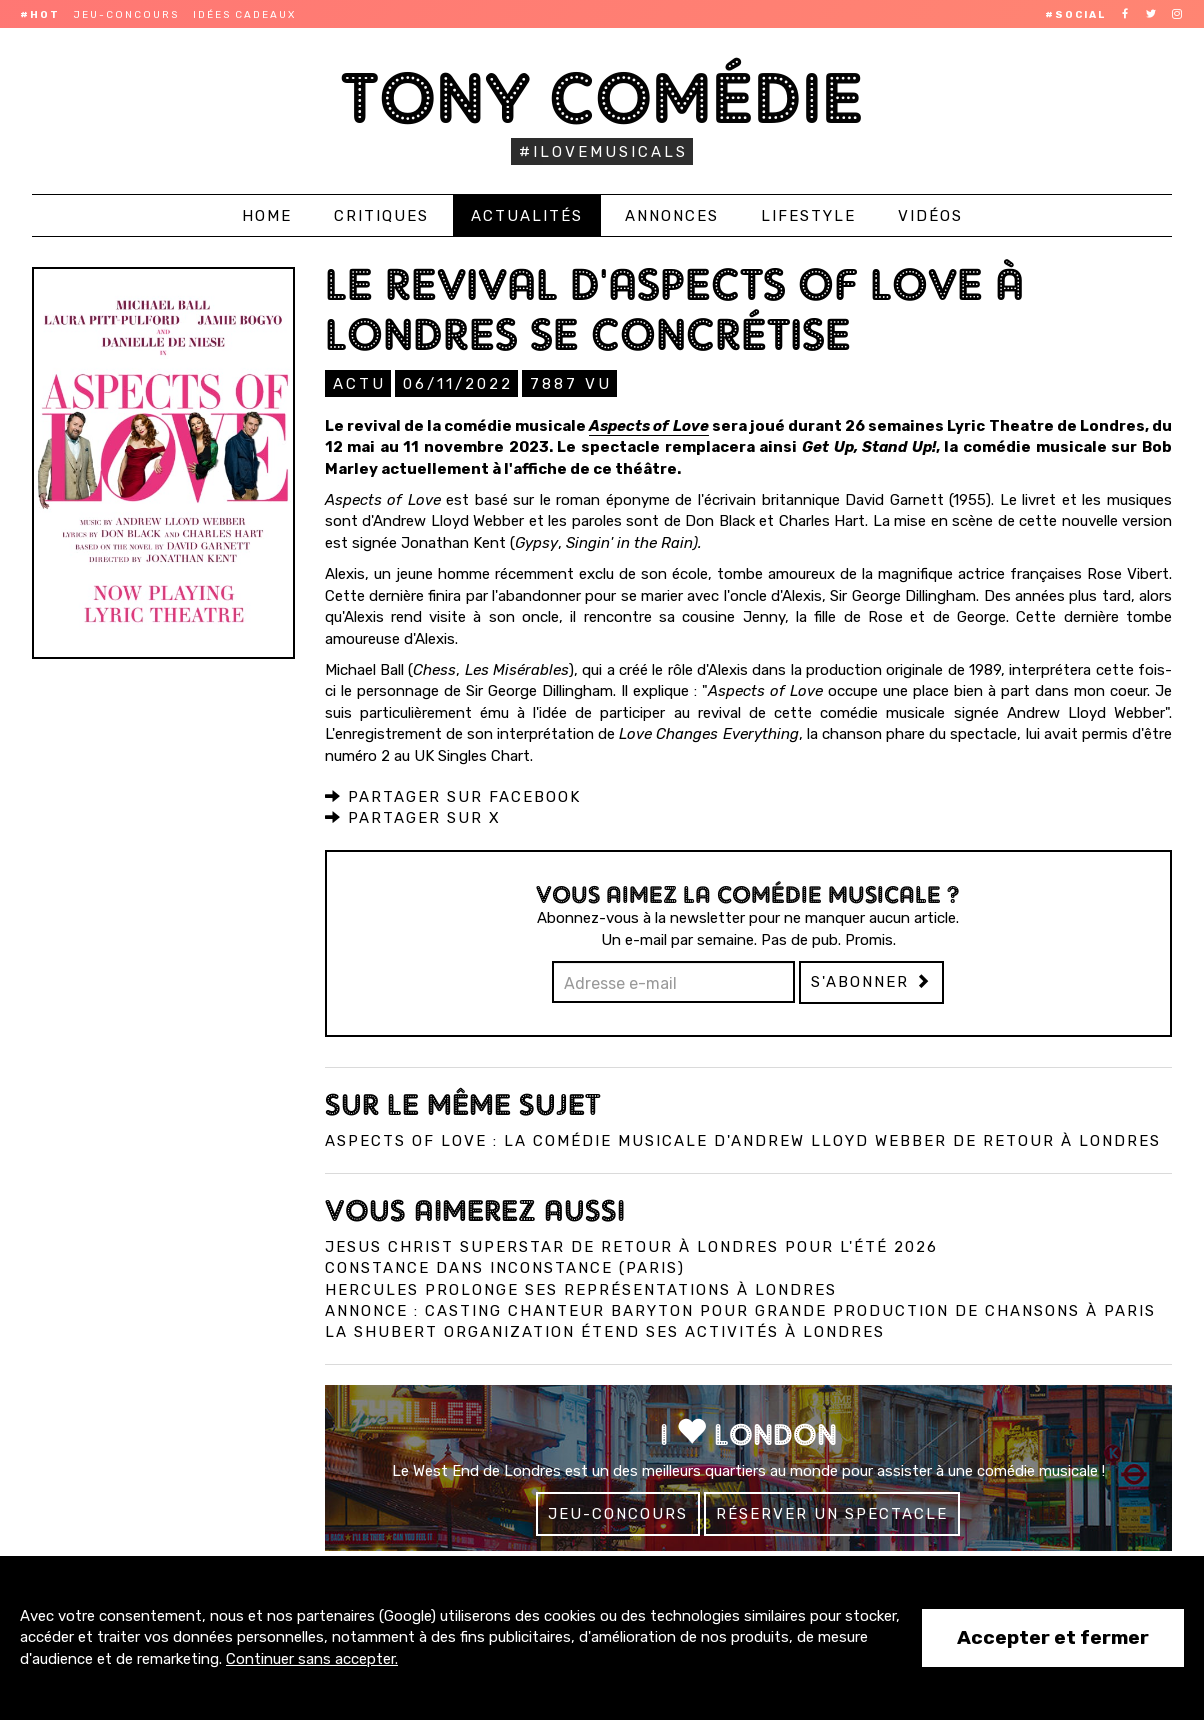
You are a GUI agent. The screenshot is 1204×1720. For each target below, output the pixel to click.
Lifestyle (808, 216)
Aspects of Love (648, 425)
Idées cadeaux (244, 15)
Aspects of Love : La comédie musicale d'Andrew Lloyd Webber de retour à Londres (743, 1140)
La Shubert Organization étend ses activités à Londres (605, 1331)
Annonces (672, 216)
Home (267, 216)
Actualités (527, 216)
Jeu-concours (126, 15)
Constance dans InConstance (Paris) (505, 1267)
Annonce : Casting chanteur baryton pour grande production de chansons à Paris (740, 1310)
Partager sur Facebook (453, 796)
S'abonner (871, 981)
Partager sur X (413, 817)
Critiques (381, 216)
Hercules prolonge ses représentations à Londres (581, 1289)
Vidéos (930, 216)
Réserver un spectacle (832, 1513)
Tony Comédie (602, 97)
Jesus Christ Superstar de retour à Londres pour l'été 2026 (631, 1246)
